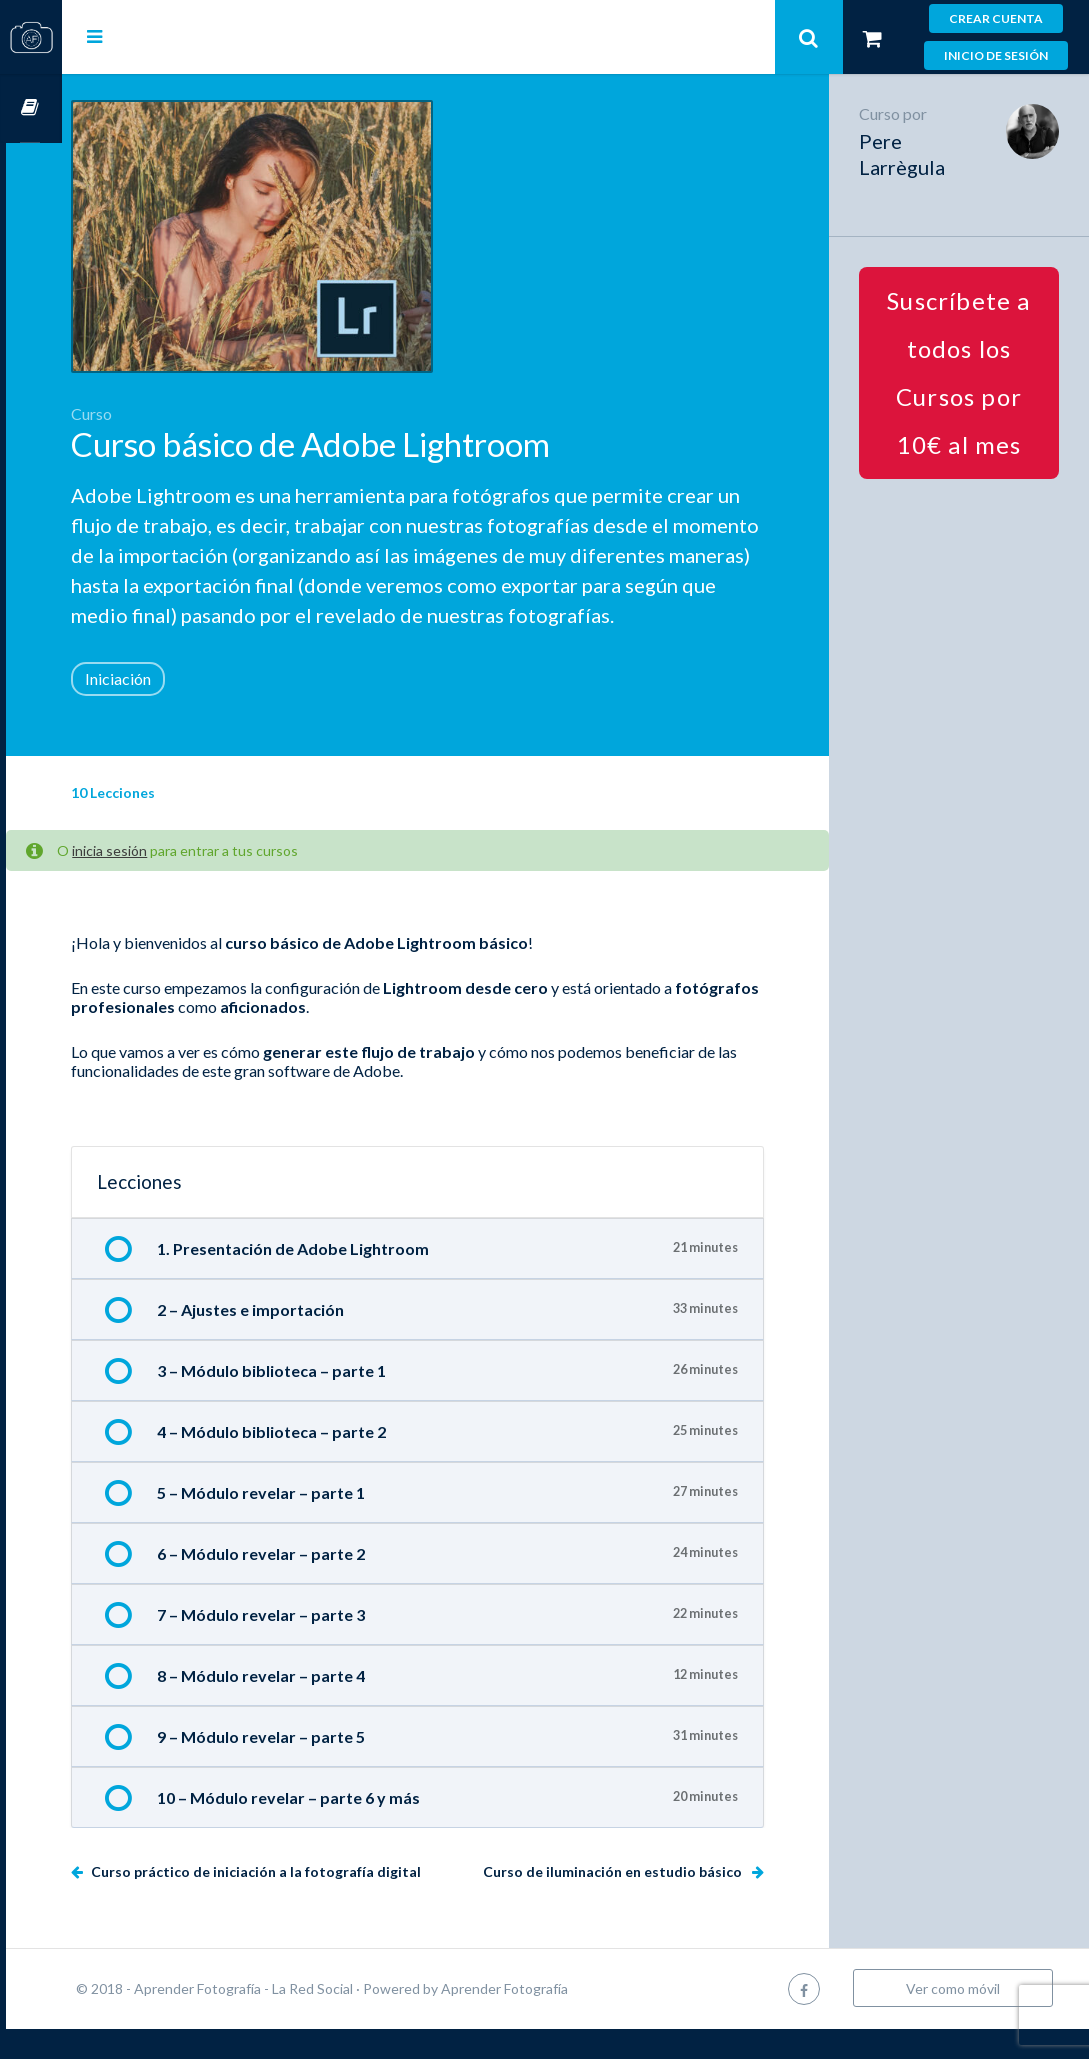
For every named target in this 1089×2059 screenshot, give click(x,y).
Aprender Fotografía (560, 2018)
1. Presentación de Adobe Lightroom (349, 1278)
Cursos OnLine (31, 108)
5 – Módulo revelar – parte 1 (317, 1522)
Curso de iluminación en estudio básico (628, 1901)
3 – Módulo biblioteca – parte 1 (327, 1400)
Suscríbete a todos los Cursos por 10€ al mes (965, 372)
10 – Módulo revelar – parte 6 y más (344, 1827)
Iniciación (174, 708)
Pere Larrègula (916, 154)
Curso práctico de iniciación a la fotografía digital (310, 1901)
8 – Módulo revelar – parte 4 (317, 1705)
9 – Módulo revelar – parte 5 (317, 1766)
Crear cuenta (996, 18)
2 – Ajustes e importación (306, 1339)
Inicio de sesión (996, 55)
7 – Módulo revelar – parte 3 (317, 1644)
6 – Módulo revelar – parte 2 (317, 1583)
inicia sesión (165, 880)
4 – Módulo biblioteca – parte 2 (327, 1461)
